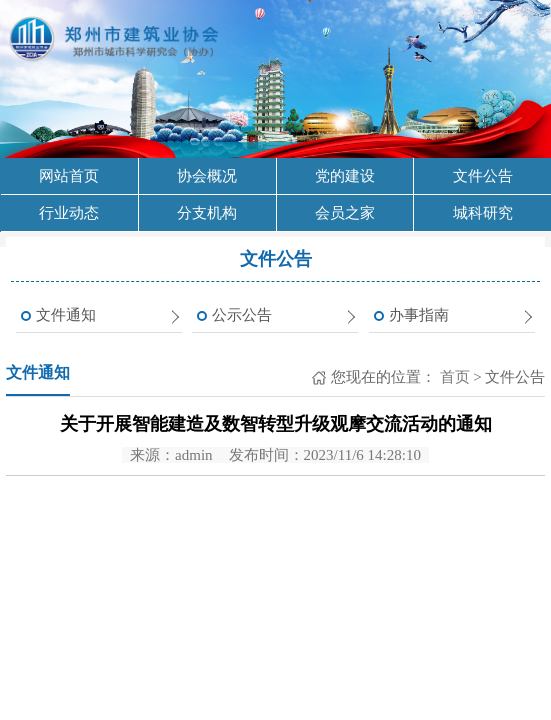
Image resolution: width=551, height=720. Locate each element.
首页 (453, 377)
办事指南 (419, 315)
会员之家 (345, 213)
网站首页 (69, 176)
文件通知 (66, 315)
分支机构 (207, 213)
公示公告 (242, 315)
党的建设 (345, 176)
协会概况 (207, 176)
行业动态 (69, 213)
